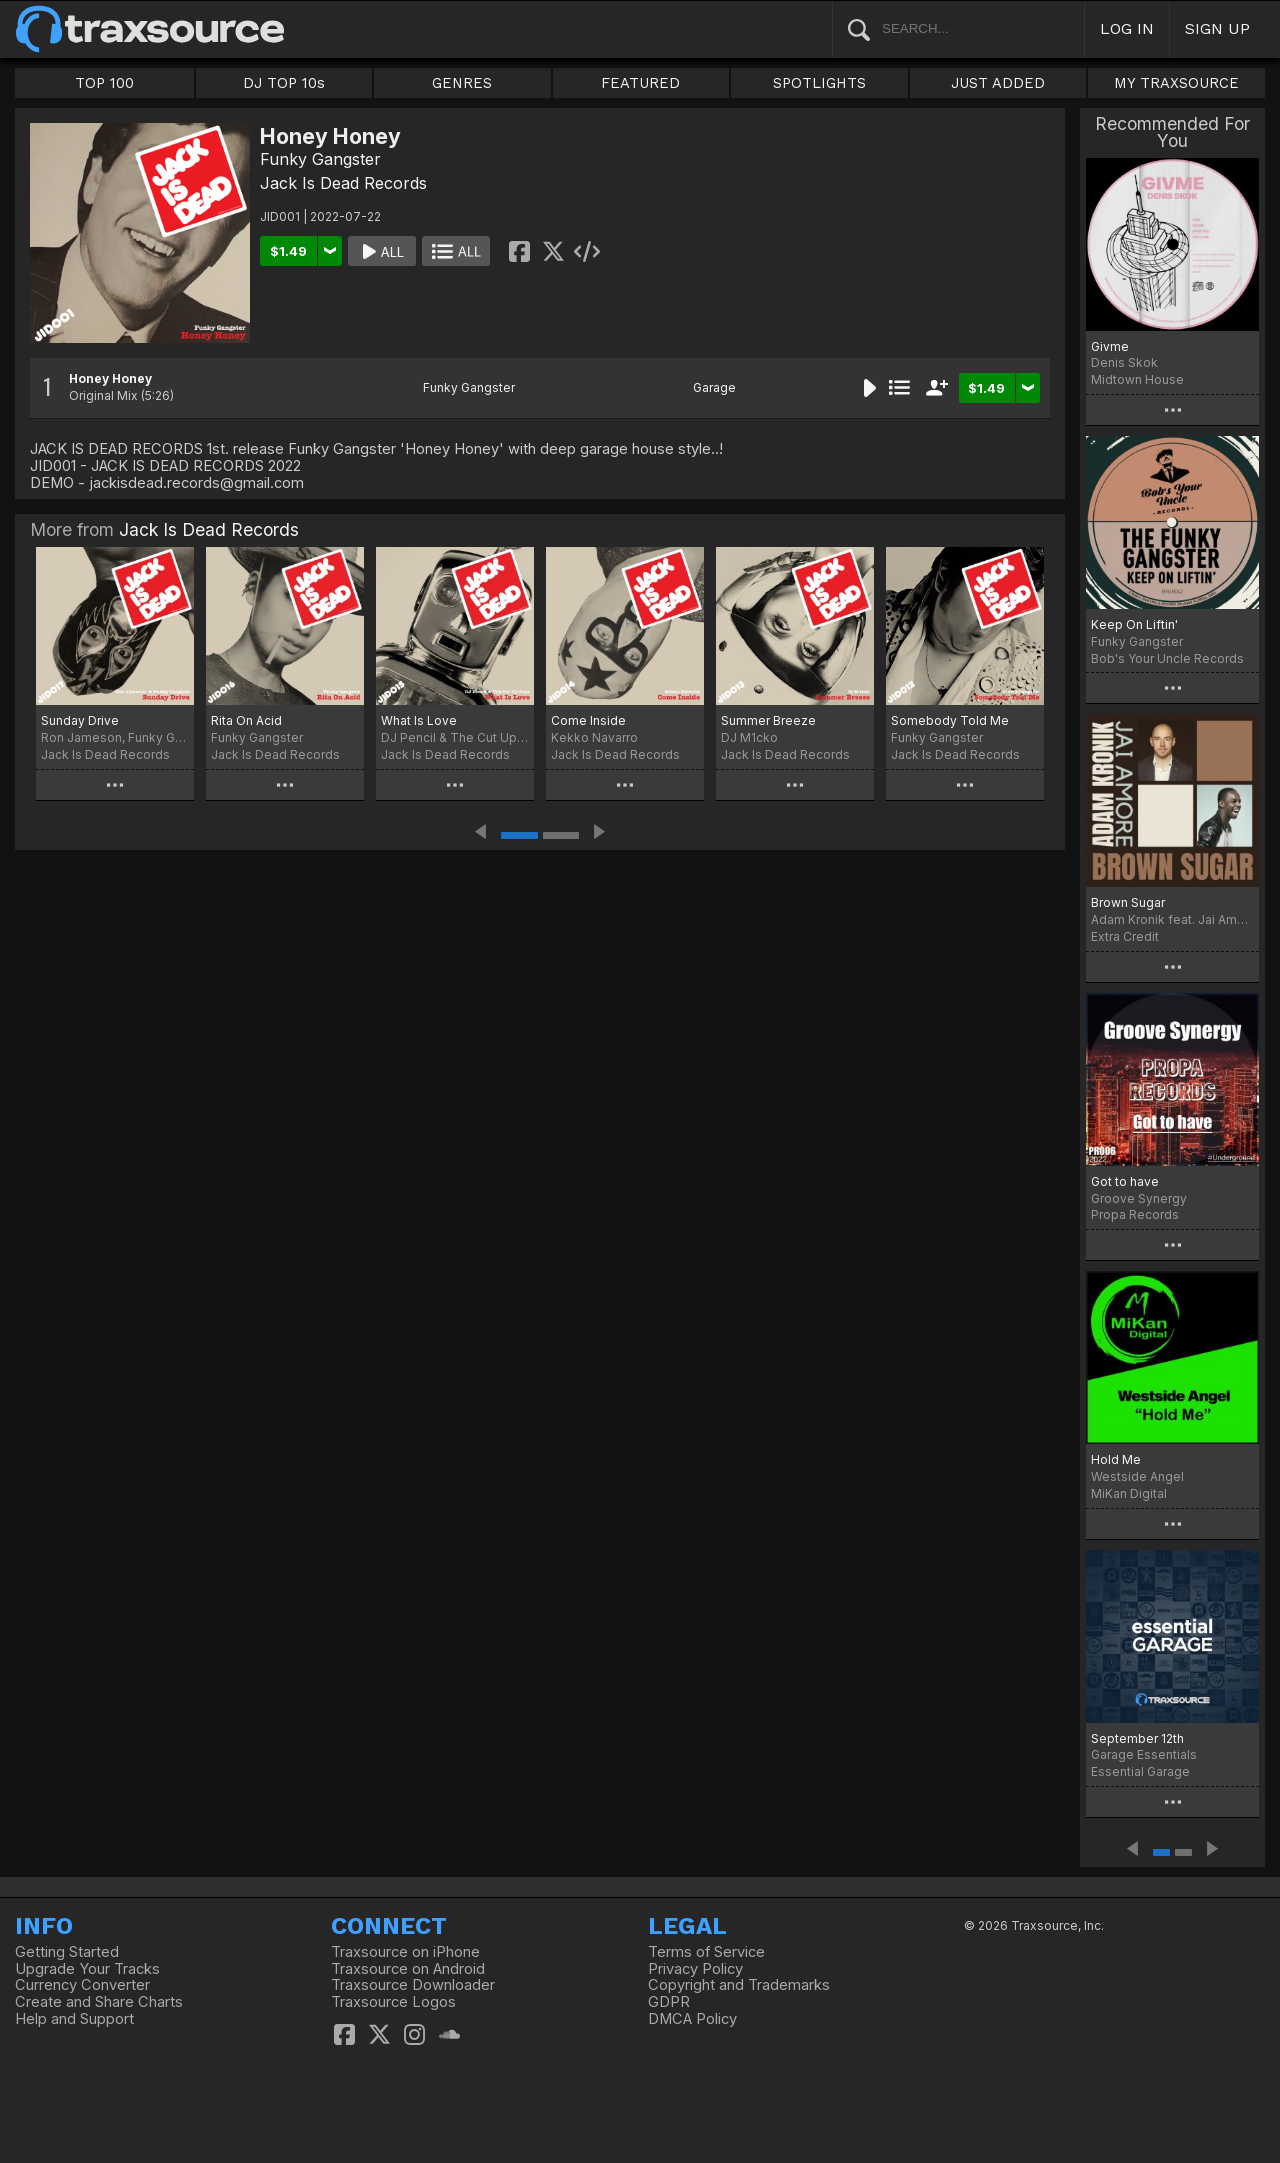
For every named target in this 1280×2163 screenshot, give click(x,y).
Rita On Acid (246, 720)
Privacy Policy (695, 1969)
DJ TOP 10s (284, 83)
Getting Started (67, 1952)
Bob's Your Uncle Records (1167, 658)
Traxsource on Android (408, 1969)
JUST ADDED (998, 83)
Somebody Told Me (950, 720)
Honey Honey (110, 378)
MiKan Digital (1129, 1493)
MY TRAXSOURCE (1176, 83)
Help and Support (74, 2019)
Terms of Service (706, 1952)
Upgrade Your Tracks (87, 1969)
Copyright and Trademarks (739, 1985)
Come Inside (588, 720)
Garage (714, 387)
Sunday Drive (80, 720)
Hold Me (1116, 1459)
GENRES (462, 83)
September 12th (1137, 1738)
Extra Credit (1125, 936)
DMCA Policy (692, 2019)
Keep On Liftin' (1134, 624)
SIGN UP (1217, 28)
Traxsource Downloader (413, 1985)
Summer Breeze (768, 720)
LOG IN (1127, 28)
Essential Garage (1140, 1771)
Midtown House (1137, 379)
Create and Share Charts (99, 2002)
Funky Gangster (320, 159)
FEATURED (640, 83)
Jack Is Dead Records (343, 183)
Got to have (1125, 1181)
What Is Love (419, 720)
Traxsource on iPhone (405, 1952)
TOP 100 (104, 83)
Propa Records (1135, 1214)
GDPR (669, 2002)
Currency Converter (82, 1985)
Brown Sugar (1128, 902)
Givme (1110, 346)
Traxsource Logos (393, 2002)
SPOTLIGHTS (819, 83)
